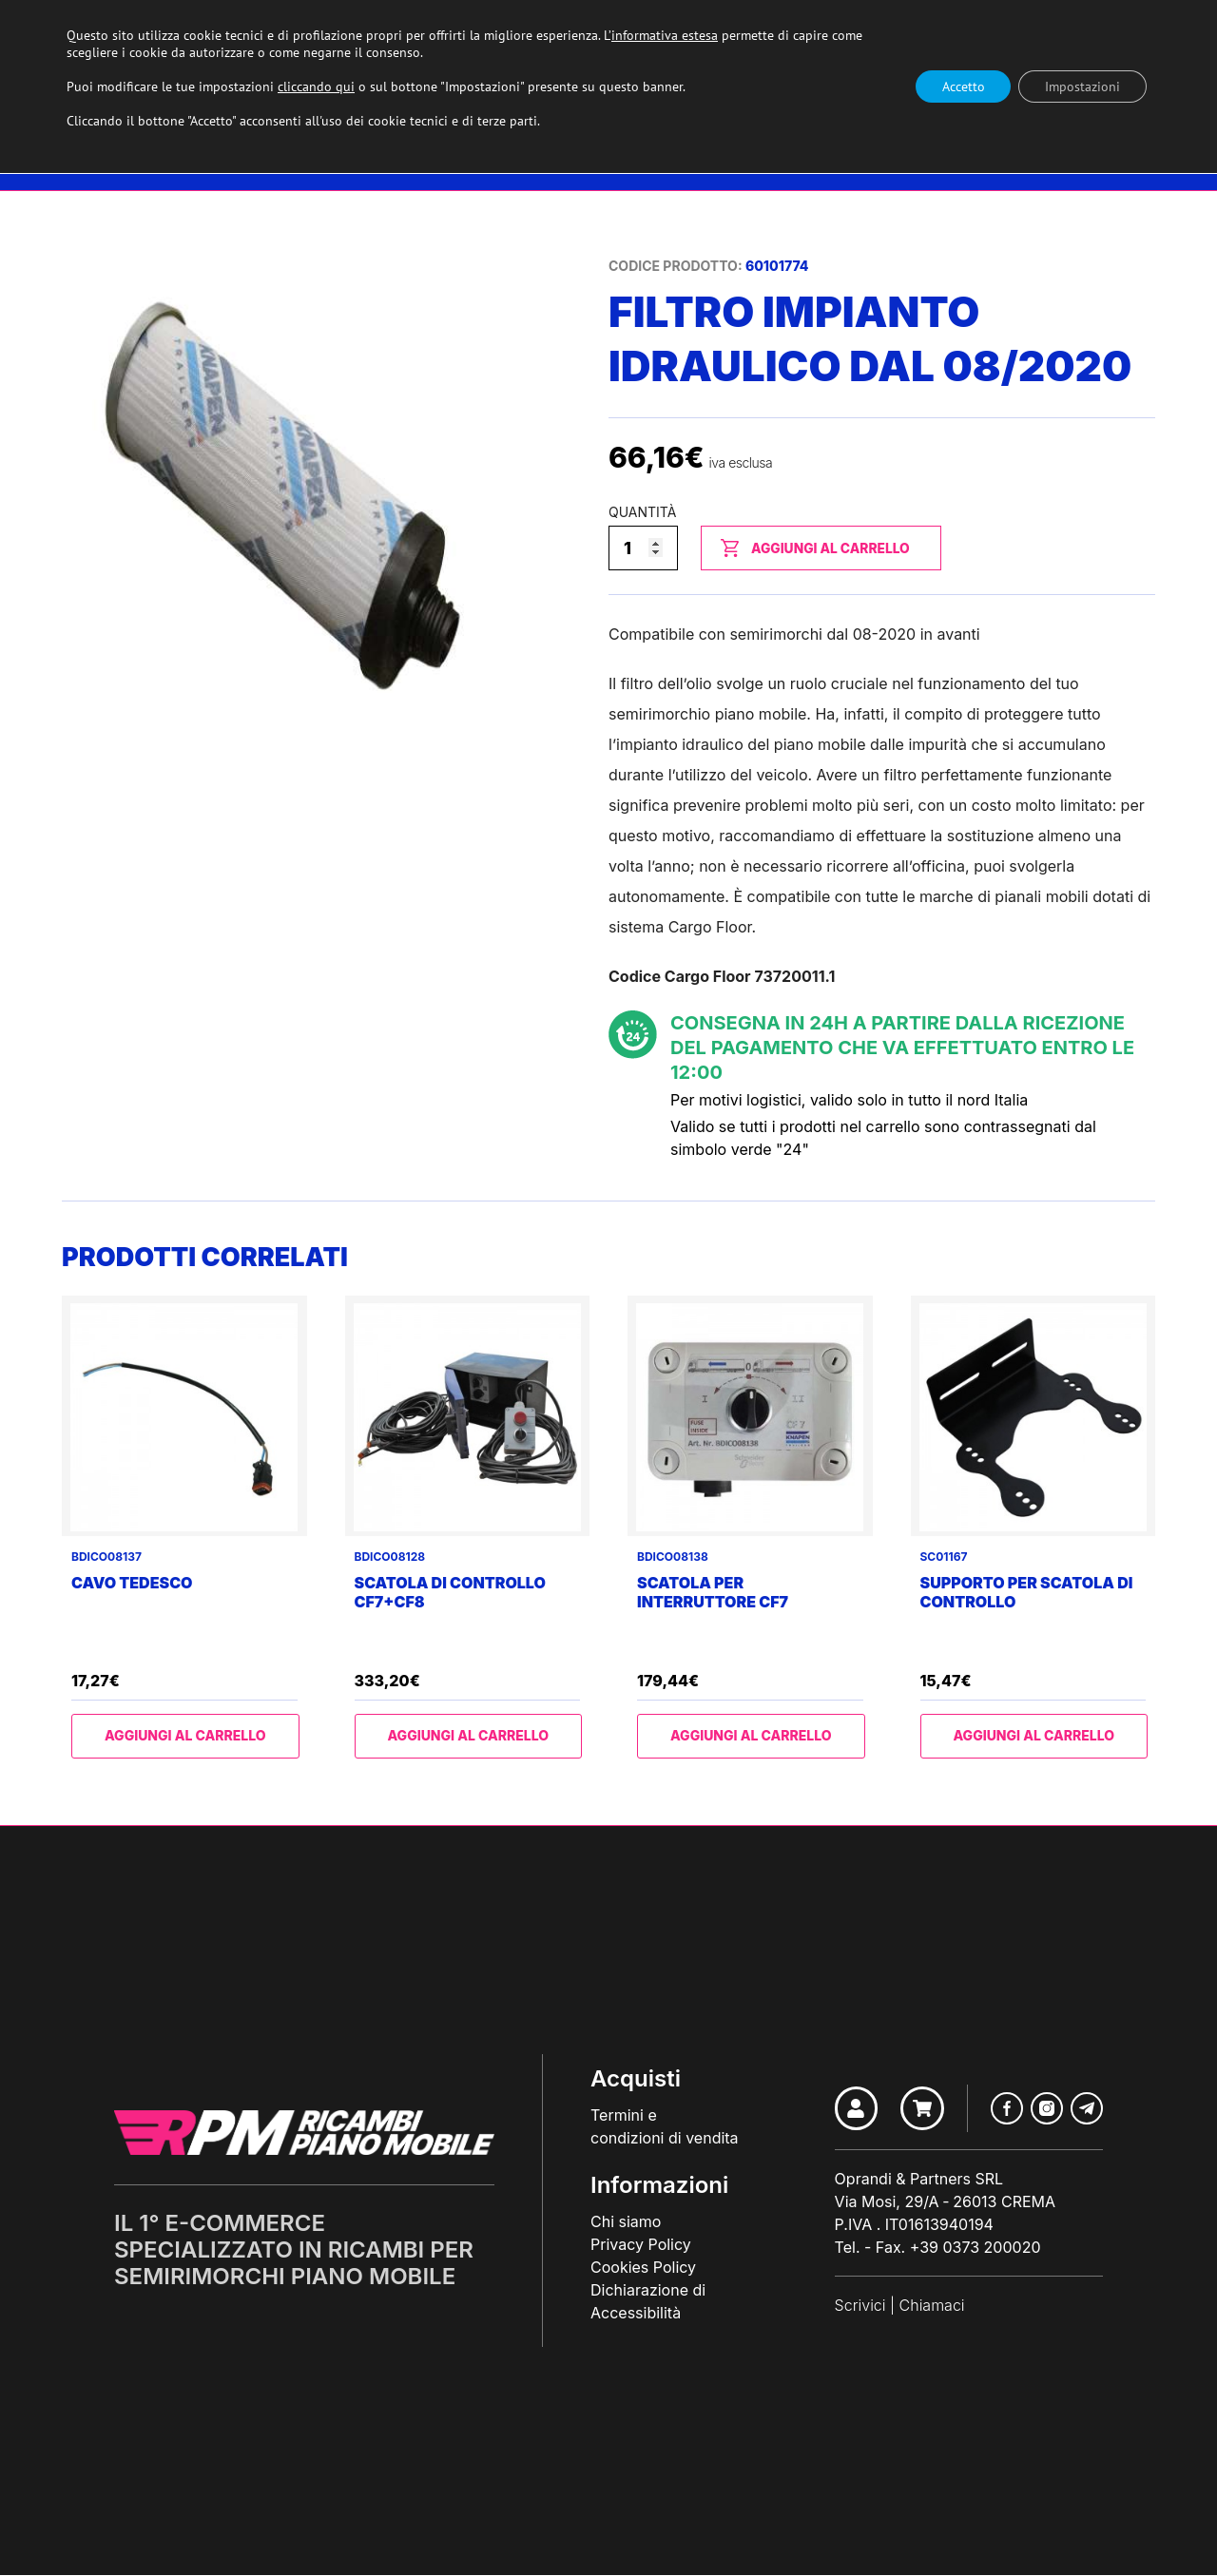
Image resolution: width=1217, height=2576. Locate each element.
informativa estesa (664, 35)
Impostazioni (1080, 86)
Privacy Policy (640, 2245)
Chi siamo (625, 2222)
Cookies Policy (643, 2268)
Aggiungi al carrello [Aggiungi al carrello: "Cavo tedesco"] (185, 1736)
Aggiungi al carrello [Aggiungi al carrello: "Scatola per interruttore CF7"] (751, 1736)
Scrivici (859, 2306)
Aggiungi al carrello (827, 548)
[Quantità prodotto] (643, 548)
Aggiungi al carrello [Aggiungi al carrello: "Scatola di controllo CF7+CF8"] (468, 1736)
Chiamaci (931, 2306)
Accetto (957, 86)
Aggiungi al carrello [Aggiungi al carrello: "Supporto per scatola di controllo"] (1033, 1736)
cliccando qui (316, 86)
